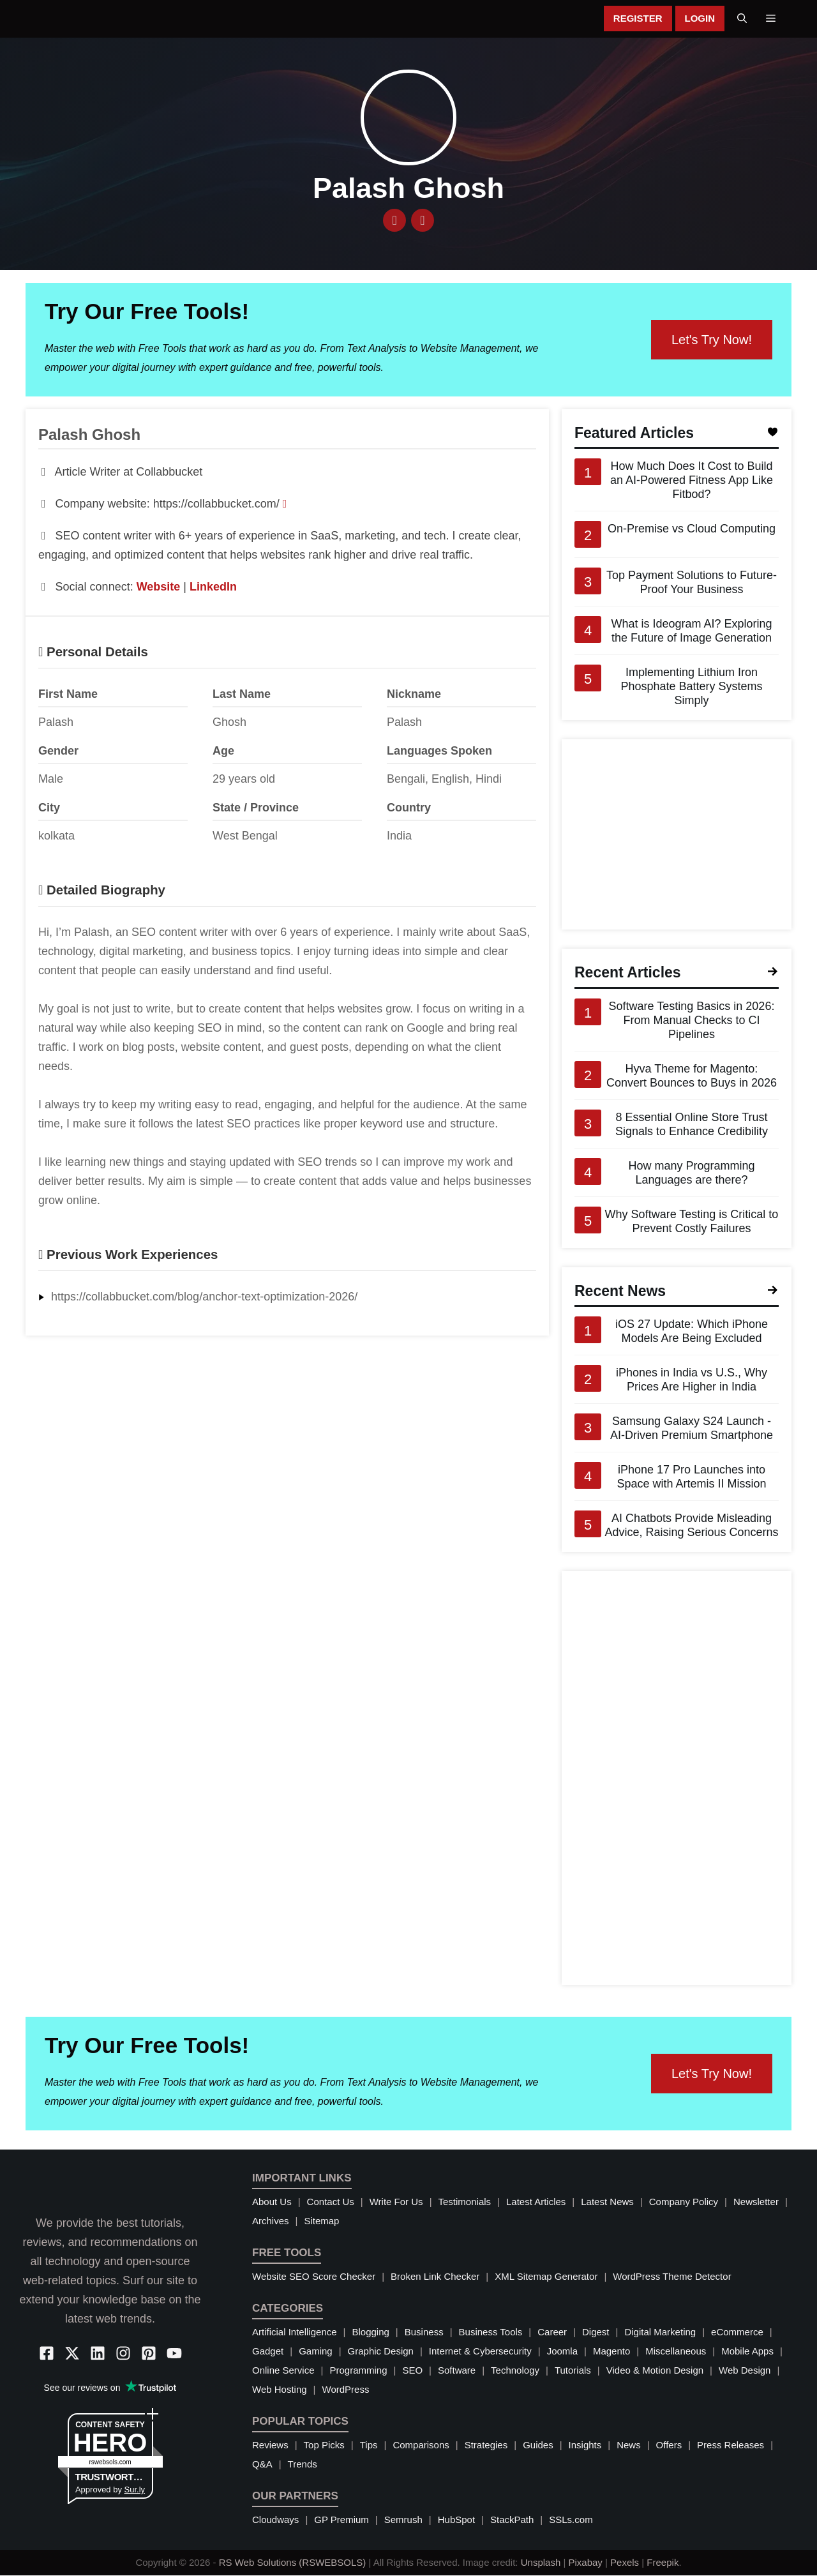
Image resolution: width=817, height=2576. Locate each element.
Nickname (414, 694)
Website (159, 587)
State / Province (256, 808)
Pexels (624, 2562)
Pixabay (585, 2562)
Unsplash (541, 2562)
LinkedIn (213, 587)
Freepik (662, 2562)
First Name (68, 694)
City (49, 808)
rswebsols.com (110, 2462)
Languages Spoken (439, 751)
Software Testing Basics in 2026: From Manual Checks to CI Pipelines (692, 1020)
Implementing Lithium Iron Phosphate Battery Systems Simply (691, 687)
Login (700, 18)
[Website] (394, 220)
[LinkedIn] (422, 220)
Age (223, 751)
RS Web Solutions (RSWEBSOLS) (292, 2562)
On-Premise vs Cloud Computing (692, 529)
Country (409, 808)
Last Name (242, 694)
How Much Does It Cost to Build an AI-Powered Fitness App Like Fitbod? (691, 481)
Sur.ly (135, 2490)
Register (638, 18)
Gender (58, 751)
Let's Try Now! (711, 340)
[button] (742, 19)
